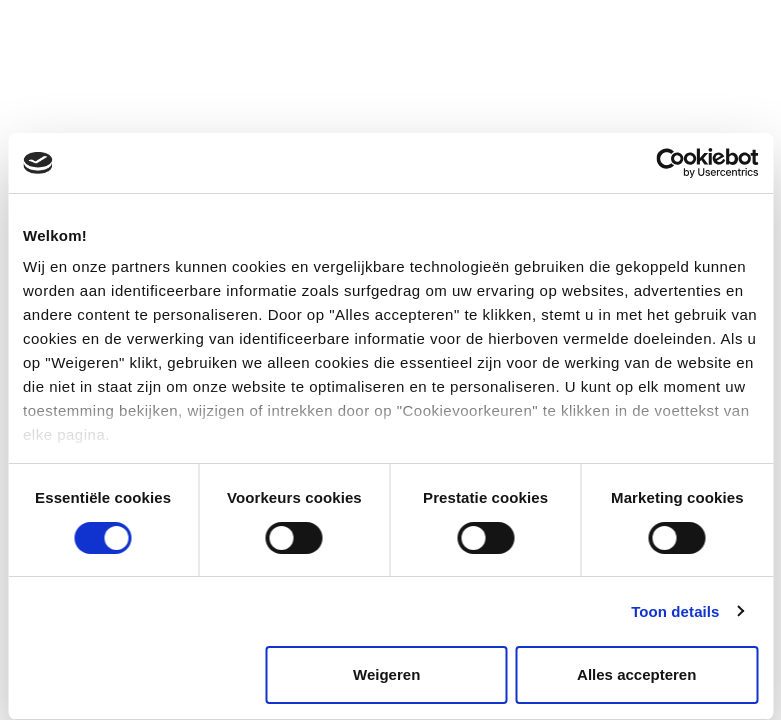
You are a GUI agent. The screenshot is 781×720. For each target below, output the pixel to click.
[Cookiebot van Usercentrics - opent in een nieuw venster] (670, 163)
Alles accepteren (636, 674)
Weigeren (386, 674)
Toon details (675, 611)
